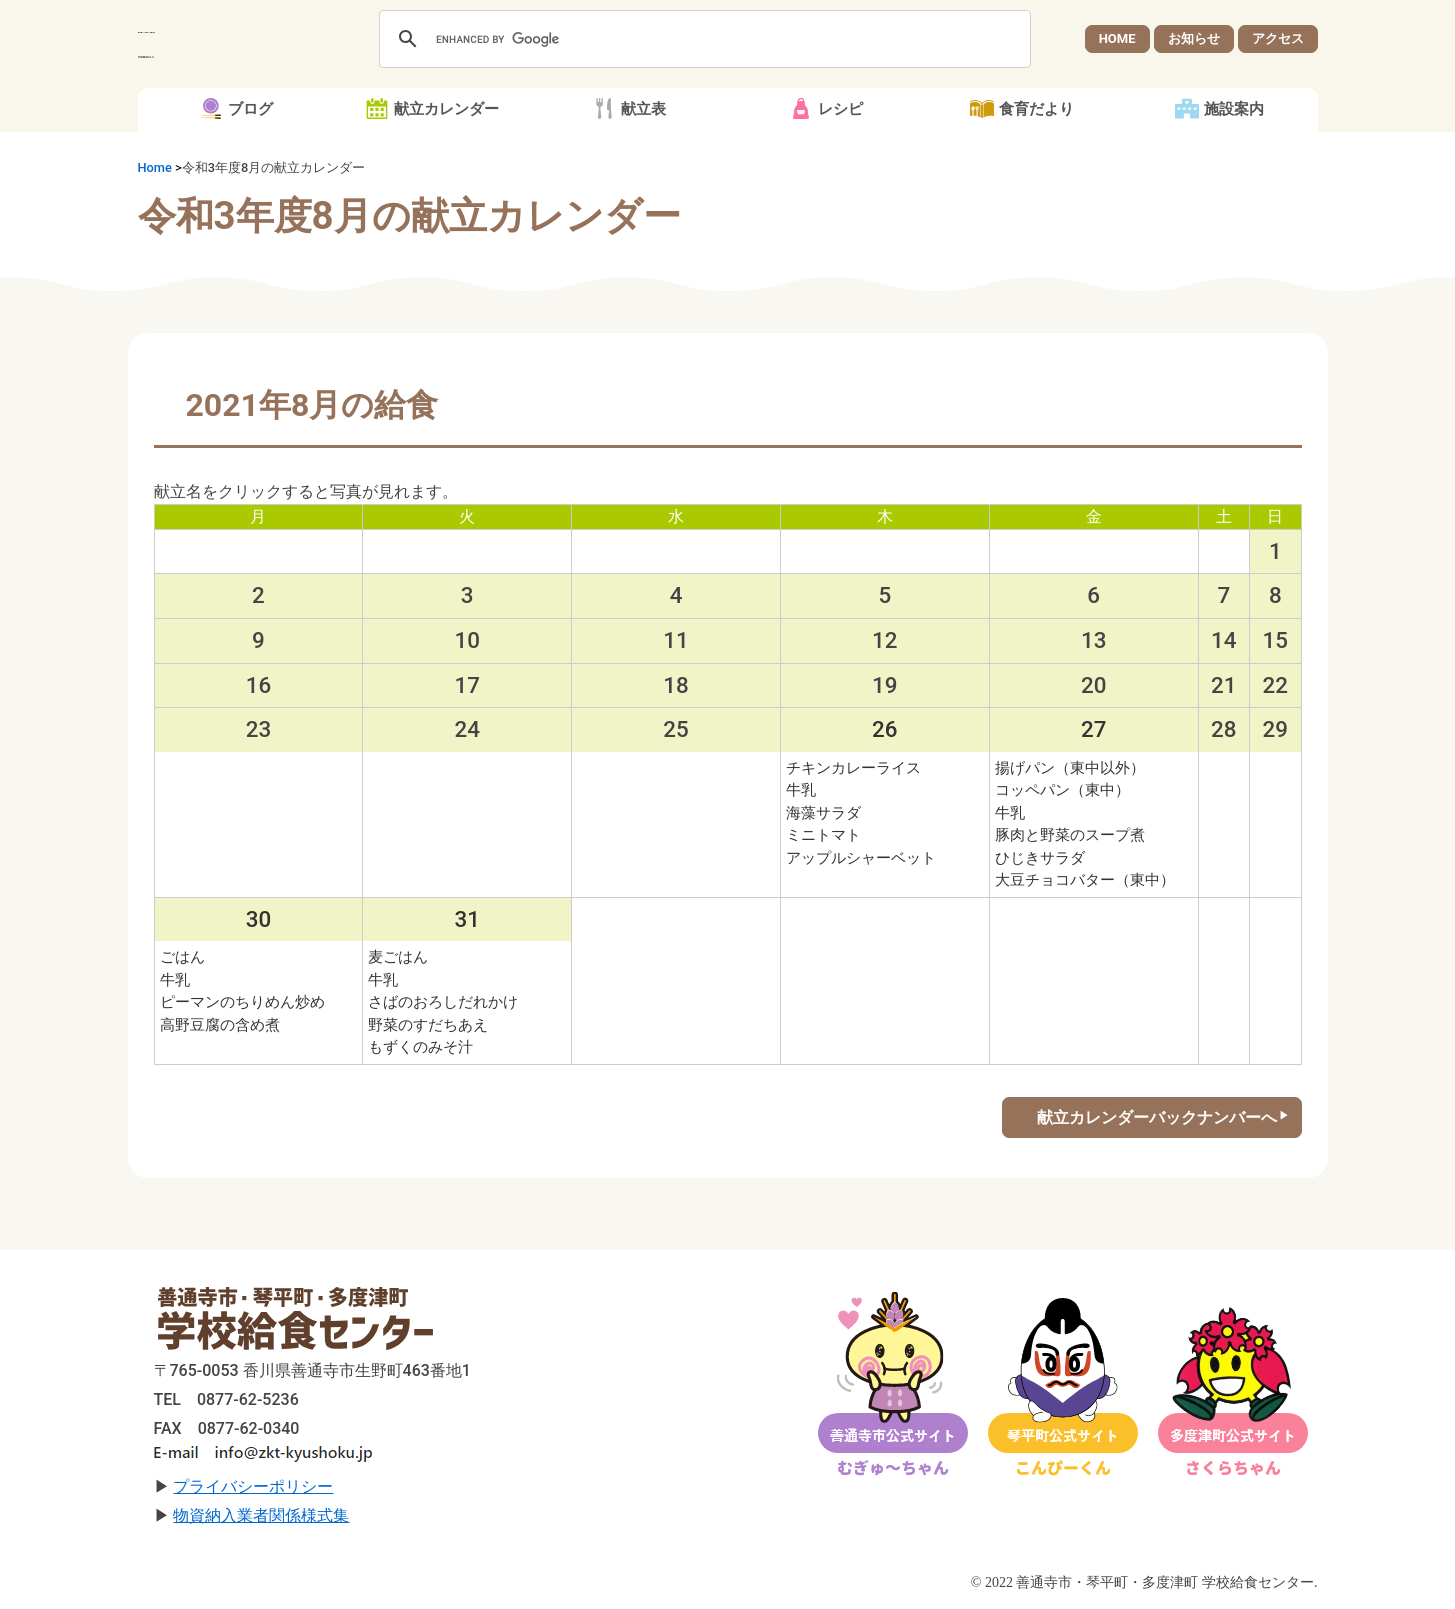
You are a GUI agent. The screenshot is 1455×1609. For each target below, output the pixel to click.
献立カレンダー (446, 109)
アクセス (1278, 38)
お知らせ (1194, 38)
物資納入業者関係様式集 (261, 1515)
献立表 (643, 109)
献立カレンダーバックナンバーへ (1157, 1117)
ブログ (250, 109)
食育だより (1036, 109)
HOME (1117, 38)
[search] (702, 39)
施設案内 (1234, 109)
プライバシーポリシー (253, 1486)
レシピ (840, 109)
